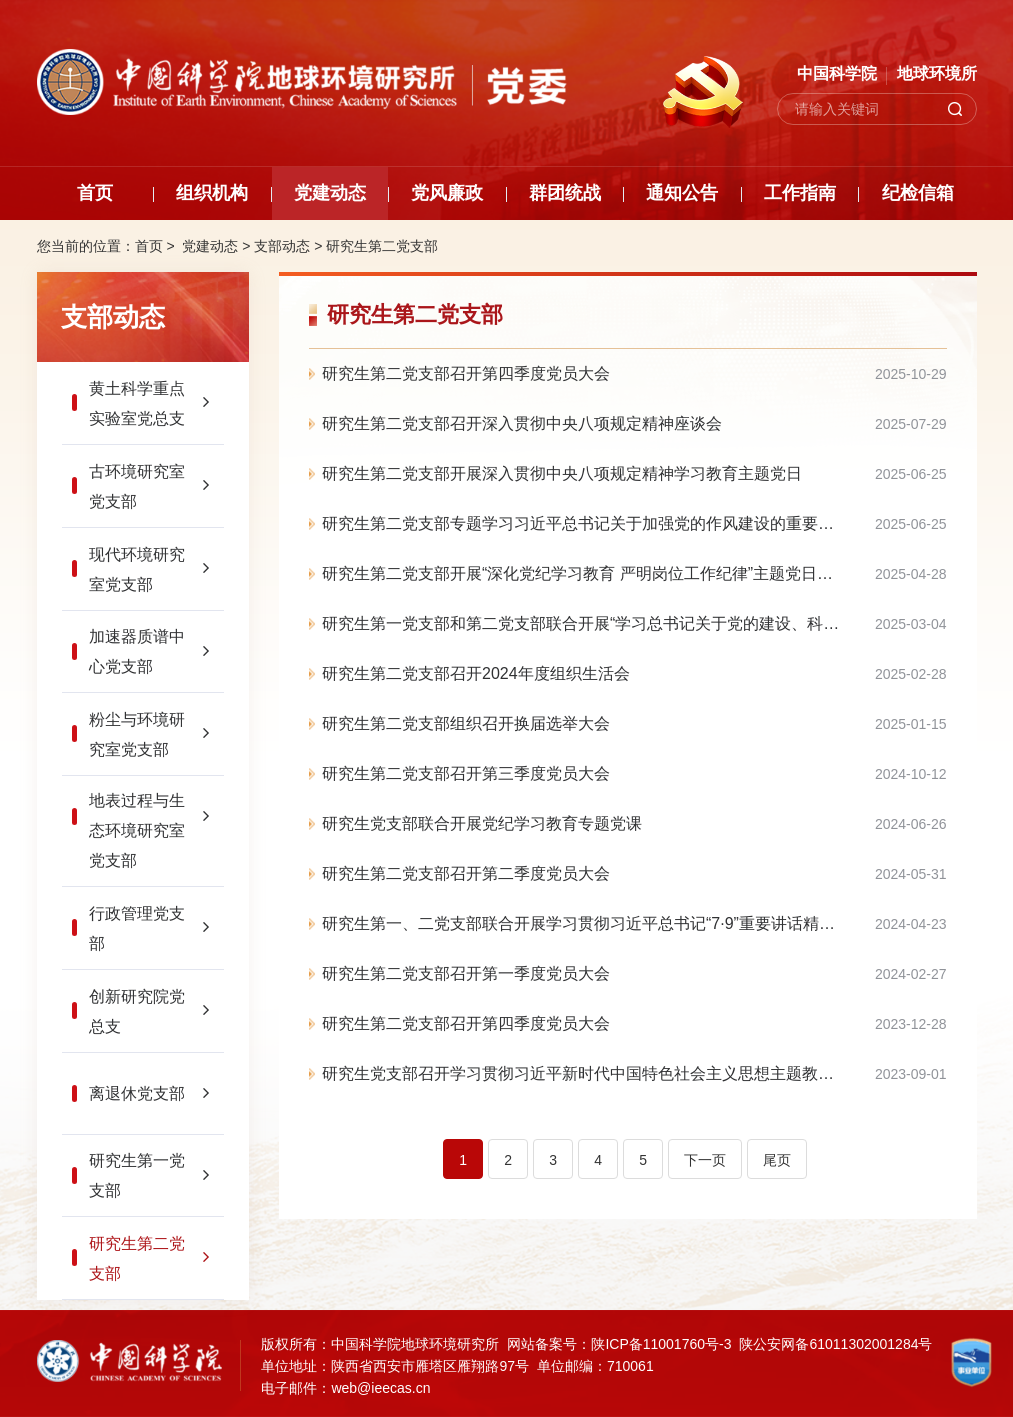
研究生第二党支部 (382, 246)
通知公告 (682, 193)
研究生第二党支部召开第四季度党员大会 (466, 373)
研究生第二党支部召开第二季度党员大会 (466, 873)
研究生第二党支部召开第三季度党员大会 (466, 773)
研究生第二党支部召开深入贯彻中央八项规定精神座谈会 (522, 423)
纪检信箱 (918, 193)
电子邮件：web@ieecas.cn (345, 1388)
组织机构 (212, 193)
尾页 (777, 1160)
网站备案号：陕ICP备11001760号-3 (619, 1344)
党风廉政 (447, 193)
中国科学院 (837, 73)
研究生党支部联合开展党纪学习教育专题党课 (482, 823)
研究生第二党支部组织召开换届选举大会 (466, 723)
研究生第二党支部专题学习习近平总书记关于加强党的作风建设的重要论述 (586, 523)
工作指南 (800, 193)
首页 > (157, 246)
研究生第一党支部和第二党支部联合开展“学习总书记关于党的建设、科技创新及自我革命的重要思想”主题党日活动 (634, 623)
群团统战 (565, 193)
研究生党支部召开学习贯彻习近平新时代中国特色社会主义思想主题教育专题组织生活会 (634, 1073)
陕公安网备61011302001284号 (835, 1344)
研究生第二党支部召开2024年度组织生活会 (476, 673)
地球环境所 (937, 73)
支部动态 (282, 246)
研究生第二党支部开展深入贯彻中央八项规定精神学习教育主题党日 (562, 473)
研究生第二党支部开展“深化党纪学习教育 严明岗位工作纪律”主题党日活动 (585, 573)
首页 (95, 193)
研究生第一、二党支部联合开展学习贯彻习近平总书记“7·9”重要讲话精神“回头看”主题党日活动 (634, 923)
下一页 (705, 1160)
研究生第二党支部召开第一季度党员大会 (466, 973)
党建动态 (330, 193)
